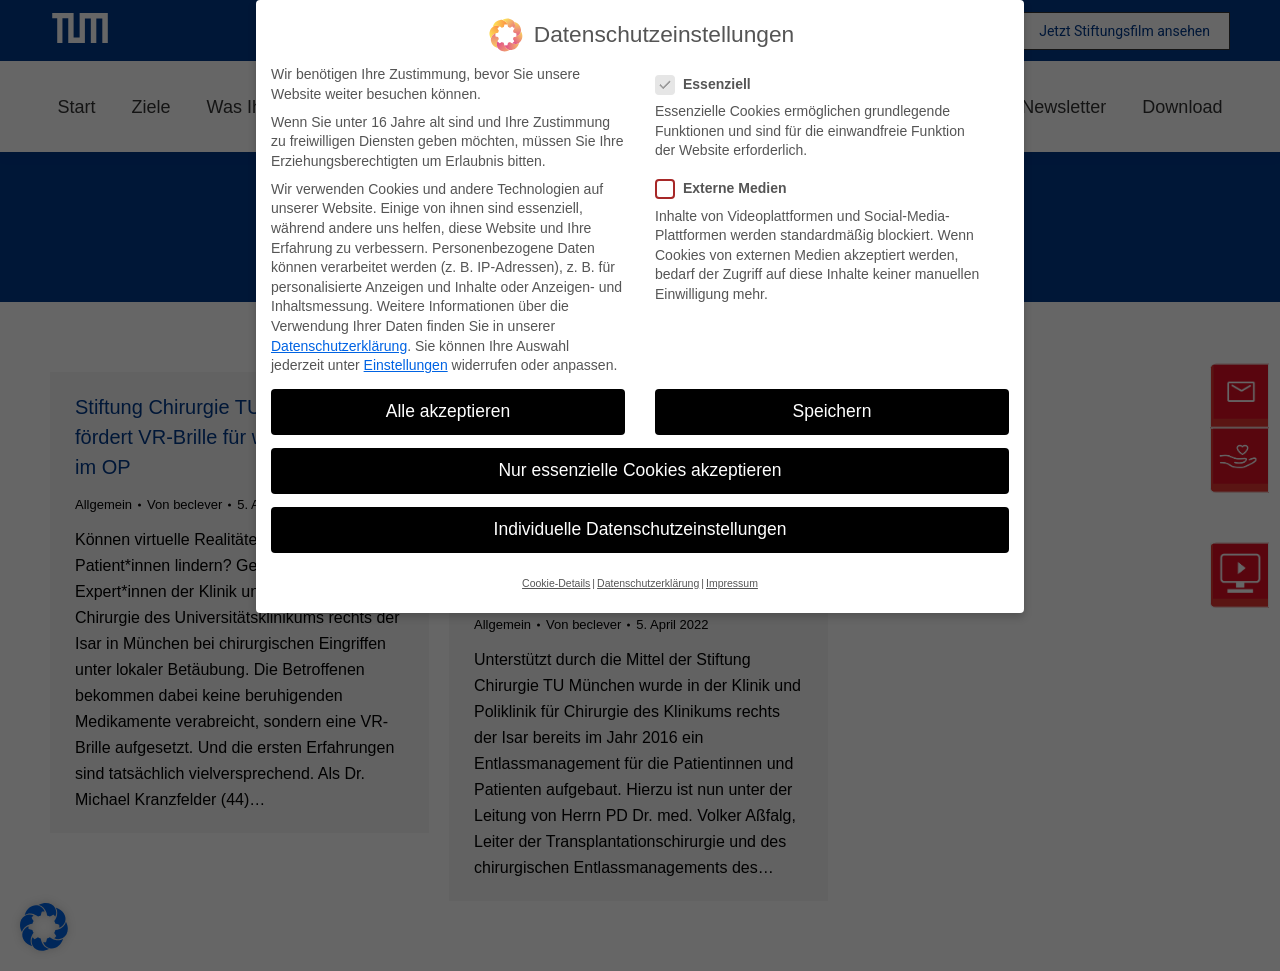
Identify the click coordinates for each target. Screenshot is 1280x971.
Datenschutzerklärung (339, 346)
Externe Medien (727, 188)
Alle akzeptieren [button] (448, 411)
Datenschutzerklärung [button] (648, 583)
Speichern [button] (832, 411)
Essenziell (709, 84)
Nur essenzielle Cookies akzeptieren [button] (639, 470)
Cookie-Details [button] (556, 583)
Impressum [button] (732, 583)
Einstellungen (406, 365)
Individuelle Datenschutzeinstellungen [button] (640, 529)
